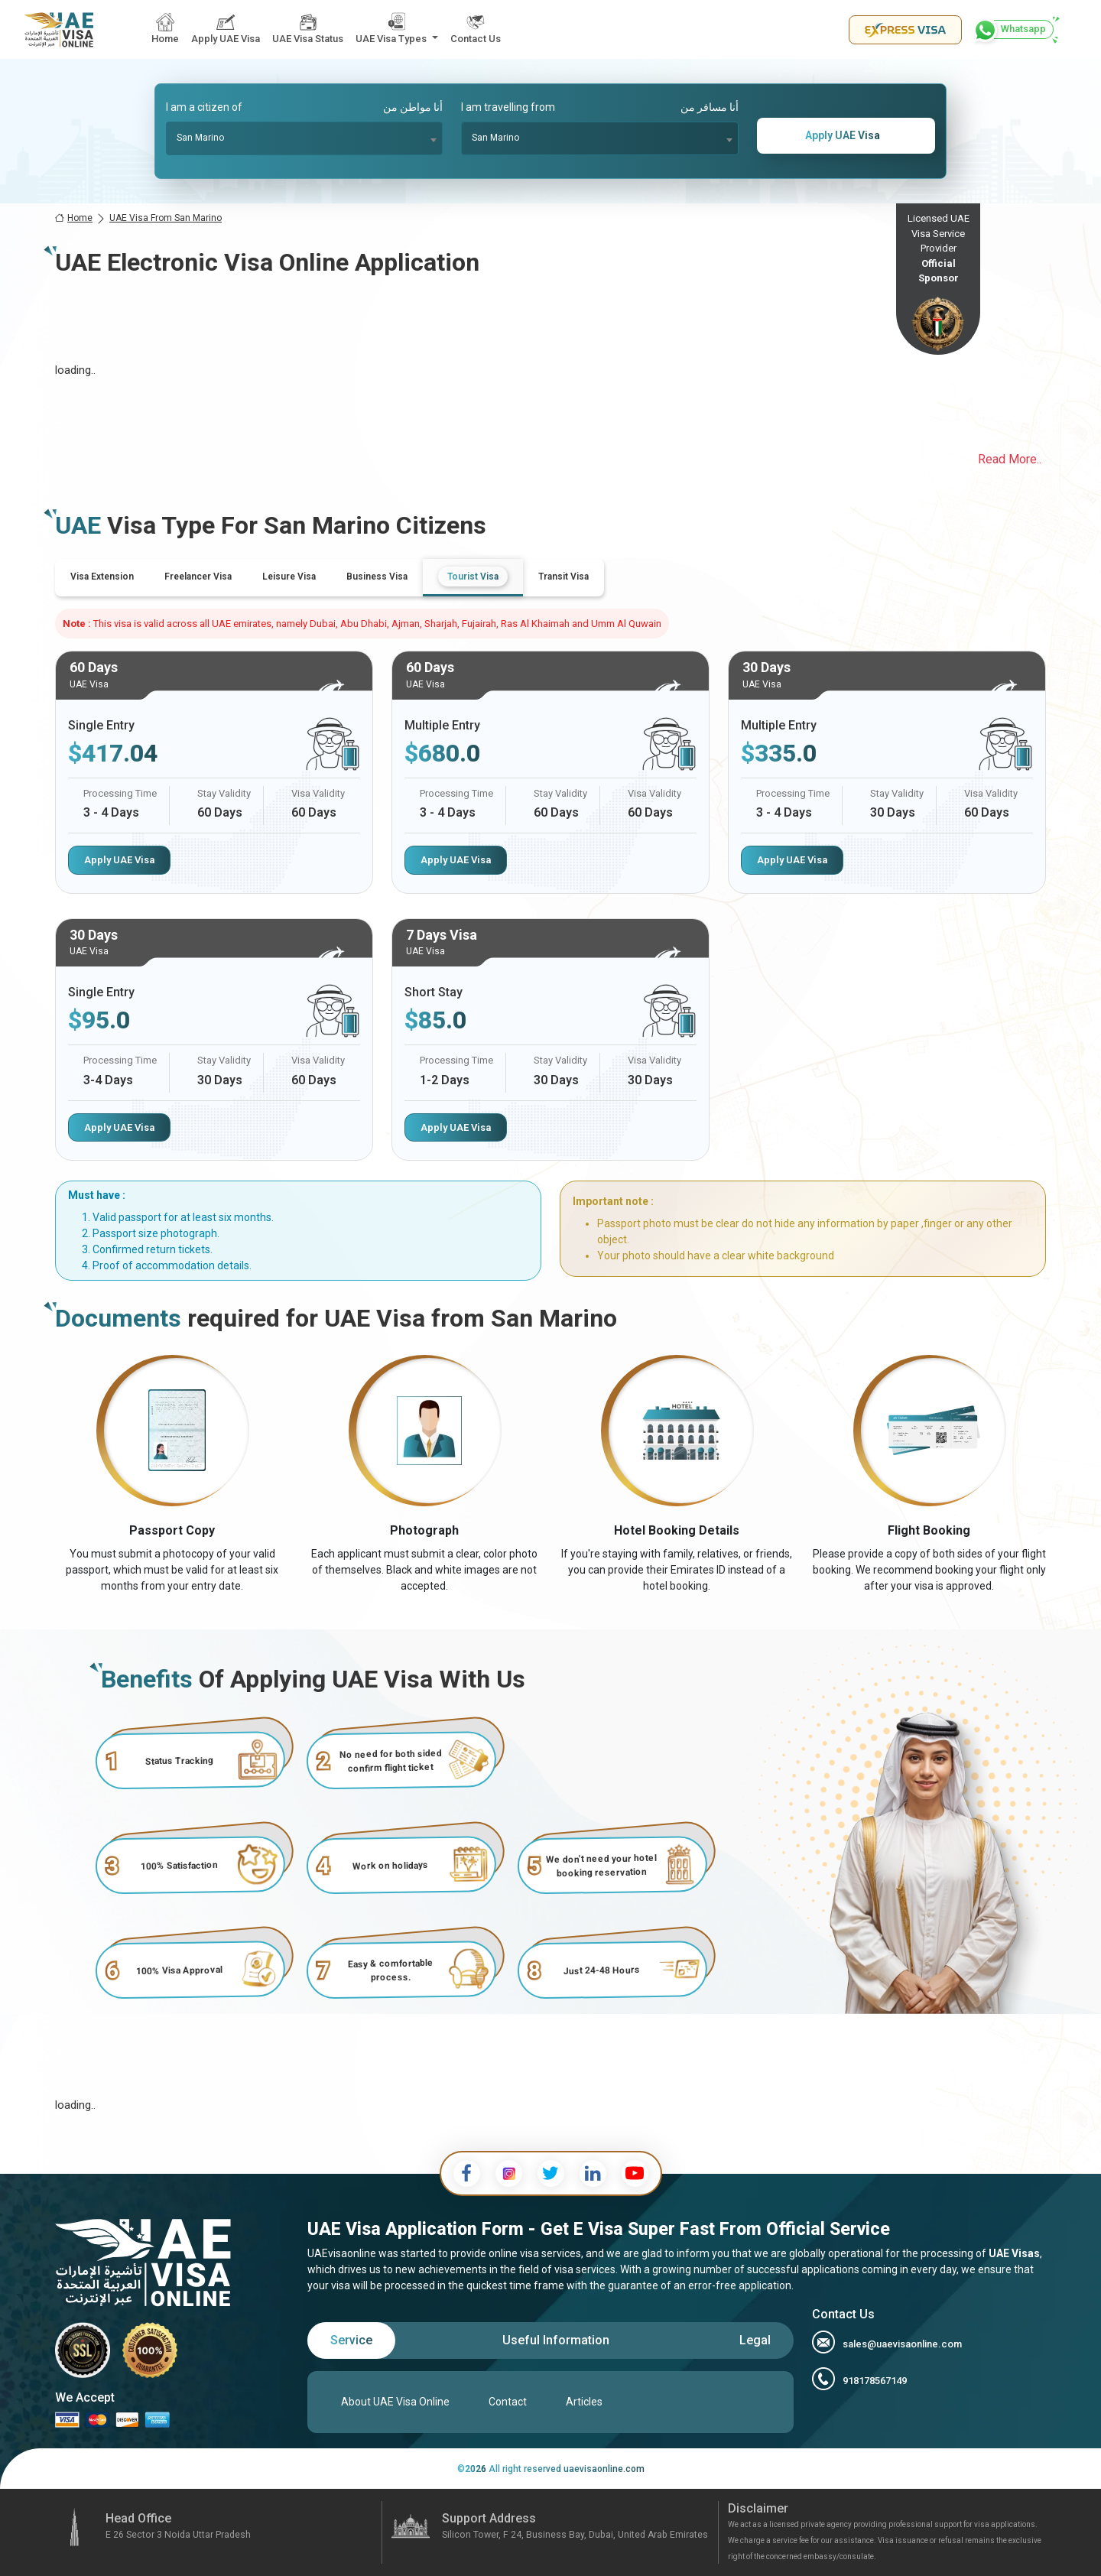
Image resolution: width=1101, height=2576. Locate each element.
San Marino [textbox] (200, 137)
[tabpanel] (550, 905)
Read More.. (1009, 459)
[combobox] (304, 138)
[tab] (102, 576)
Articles (584, 2402)
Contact (508, 2402)
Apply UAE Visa (119, 860)
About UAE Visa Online (395, 2402)
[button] (396, 29)
